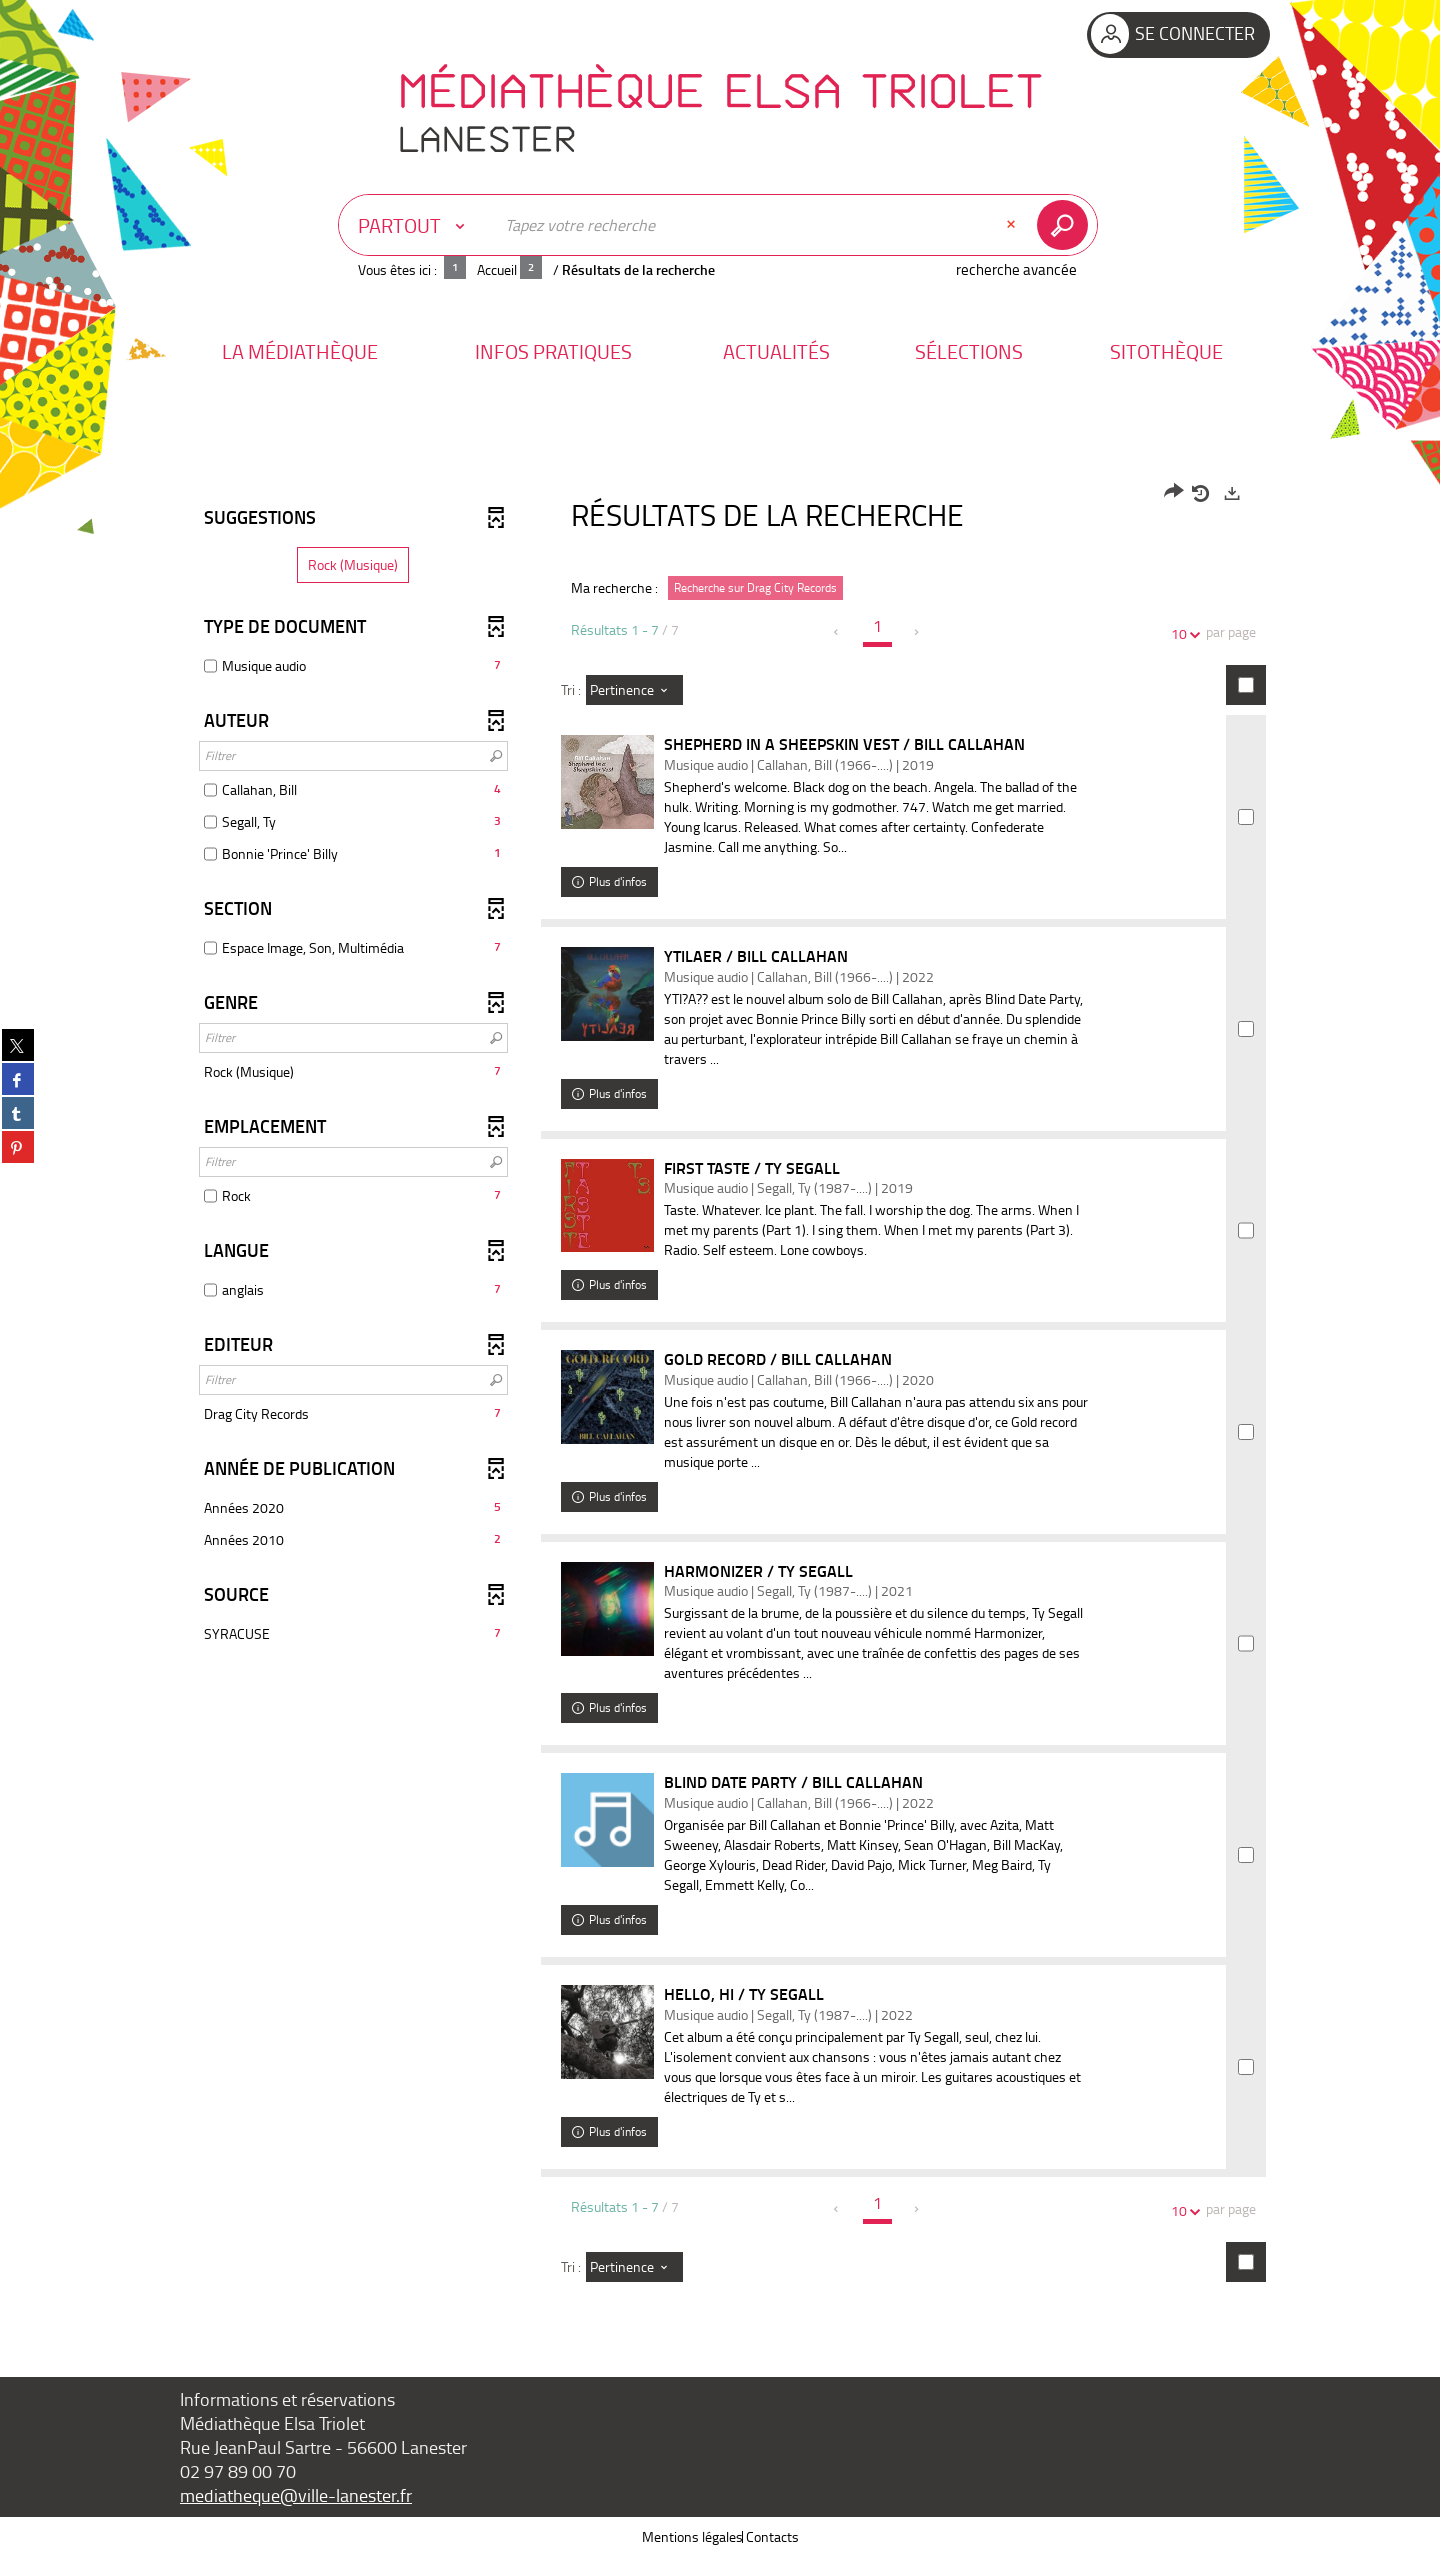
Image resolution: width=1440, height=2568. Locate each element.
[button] (300, 351)
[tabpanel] (720, 1395)
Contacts (772, 2547)
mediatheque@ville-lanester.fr (296, 2506)
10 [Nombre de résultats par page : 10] (1182, 633)
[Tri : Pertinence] (634, 690)
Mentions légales (692, 2547)
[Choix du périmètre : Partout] (416, 225)
